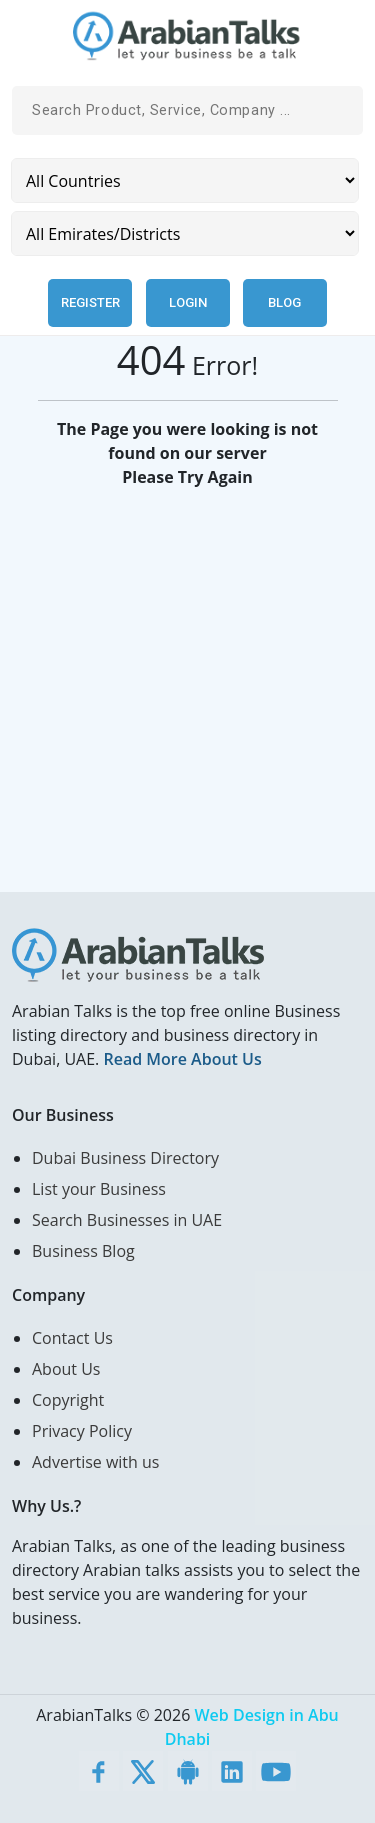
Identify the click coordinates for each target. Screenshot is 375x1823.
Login (188, 302)
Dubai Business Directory (125, 1158)
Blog (284, 302)
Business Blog (83, 1251)
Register (90, 302)
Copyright (68, 1400)
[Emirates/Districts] (185, 233)
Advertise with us (95, 1462)
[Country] (185, 180)
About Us (66, 1369)
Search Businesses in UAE (127, 1220)
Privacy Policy (82, 1431)
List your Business (99, 1189)
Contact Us (72, 1338)
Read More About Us (182, 1059)
